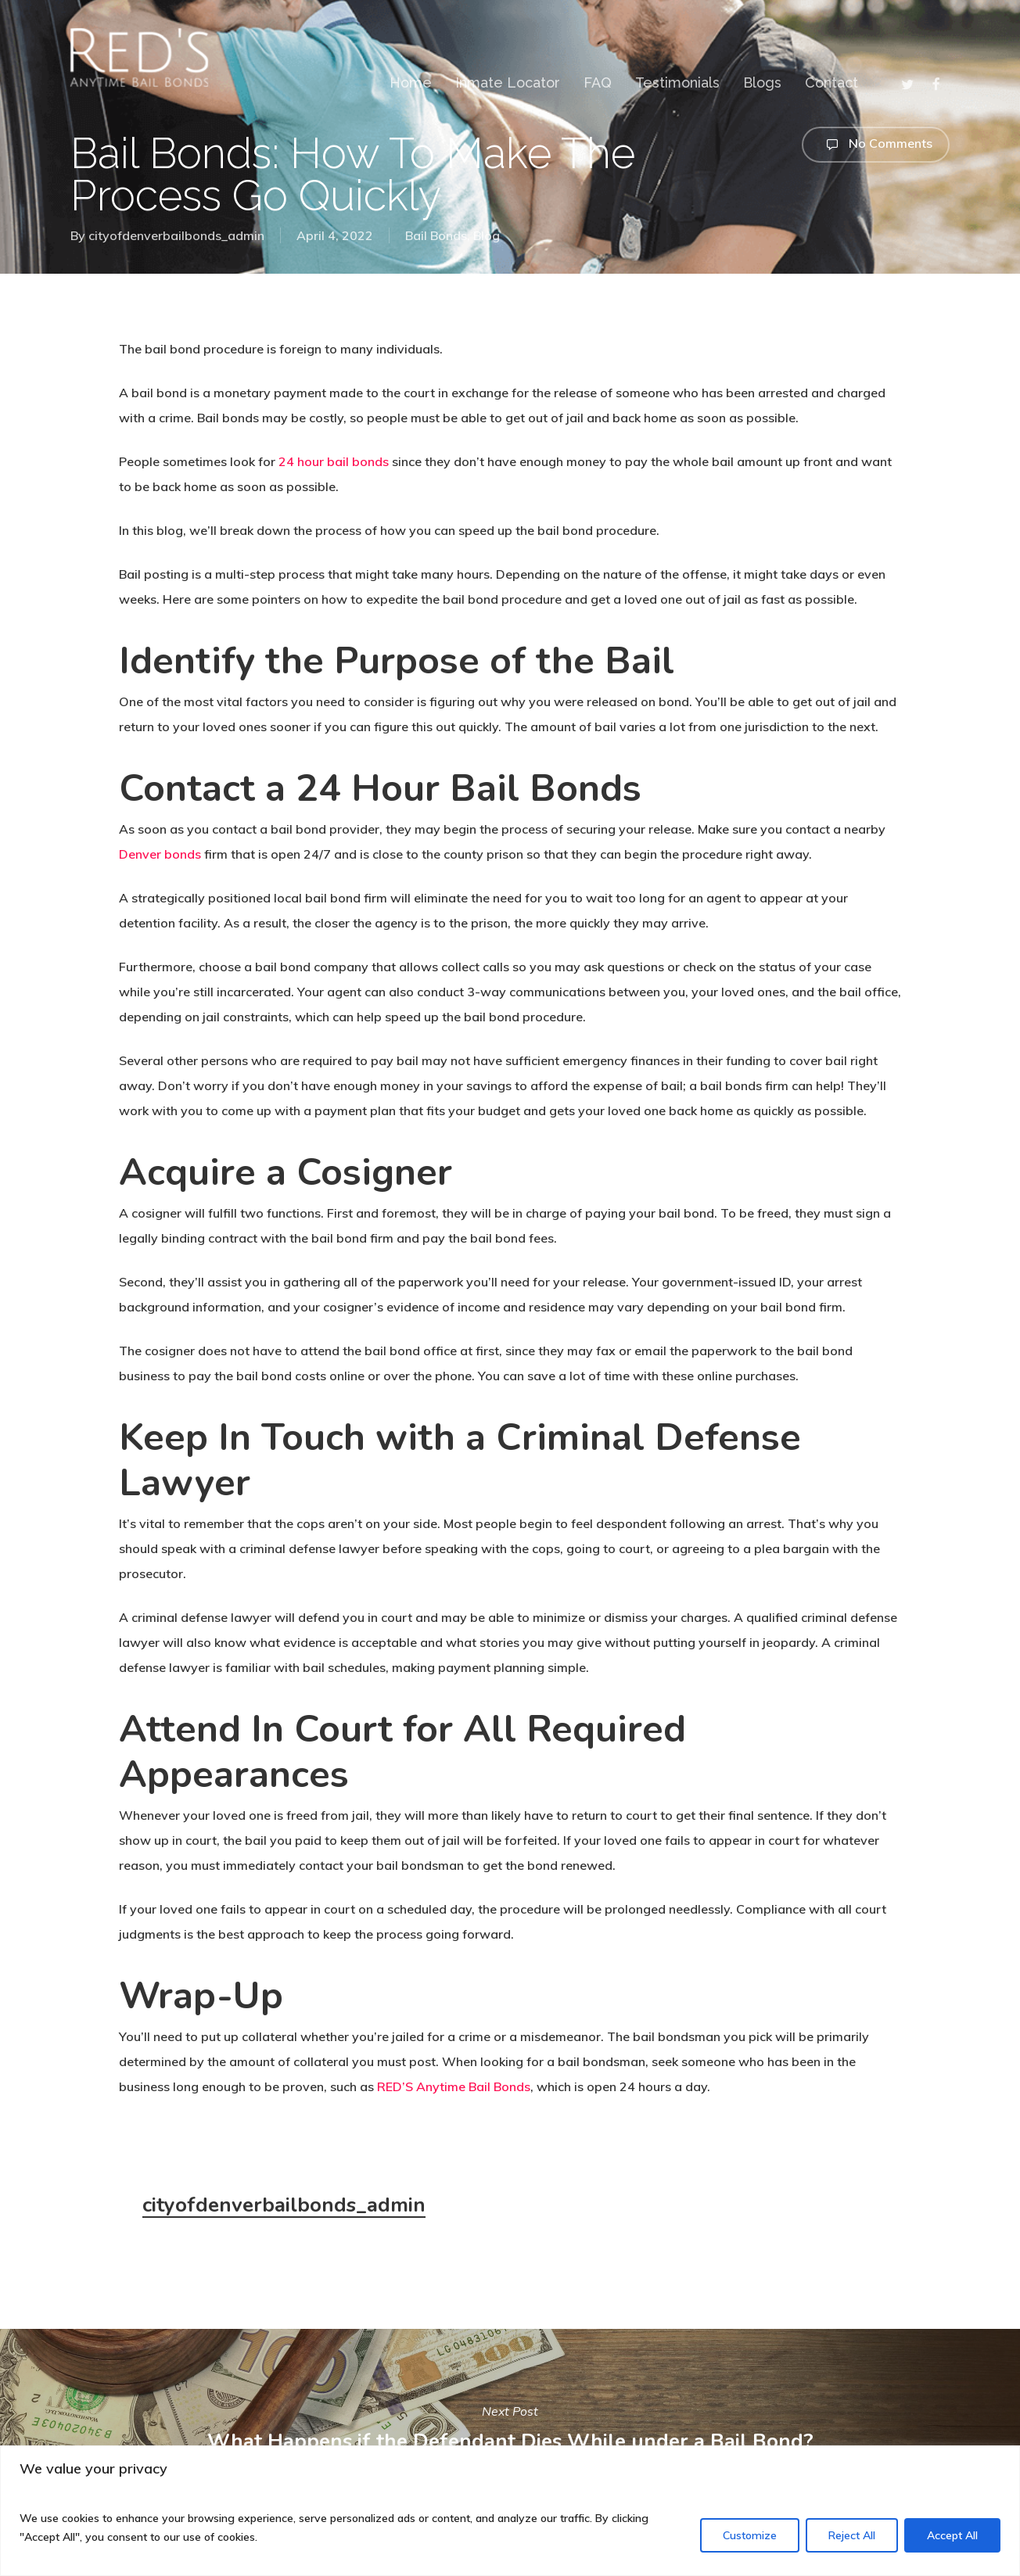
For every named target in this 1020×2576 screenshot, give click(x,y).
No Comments (875, 144)
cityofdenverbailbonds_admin (176, 235)
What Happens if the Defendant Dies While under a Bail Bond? (510, 2426)
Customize (750, 2535)
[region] (510, 2510)
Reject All (851, 2535)
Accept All (952, 2535)
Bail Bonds (436, 235)
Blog (486, 235)
